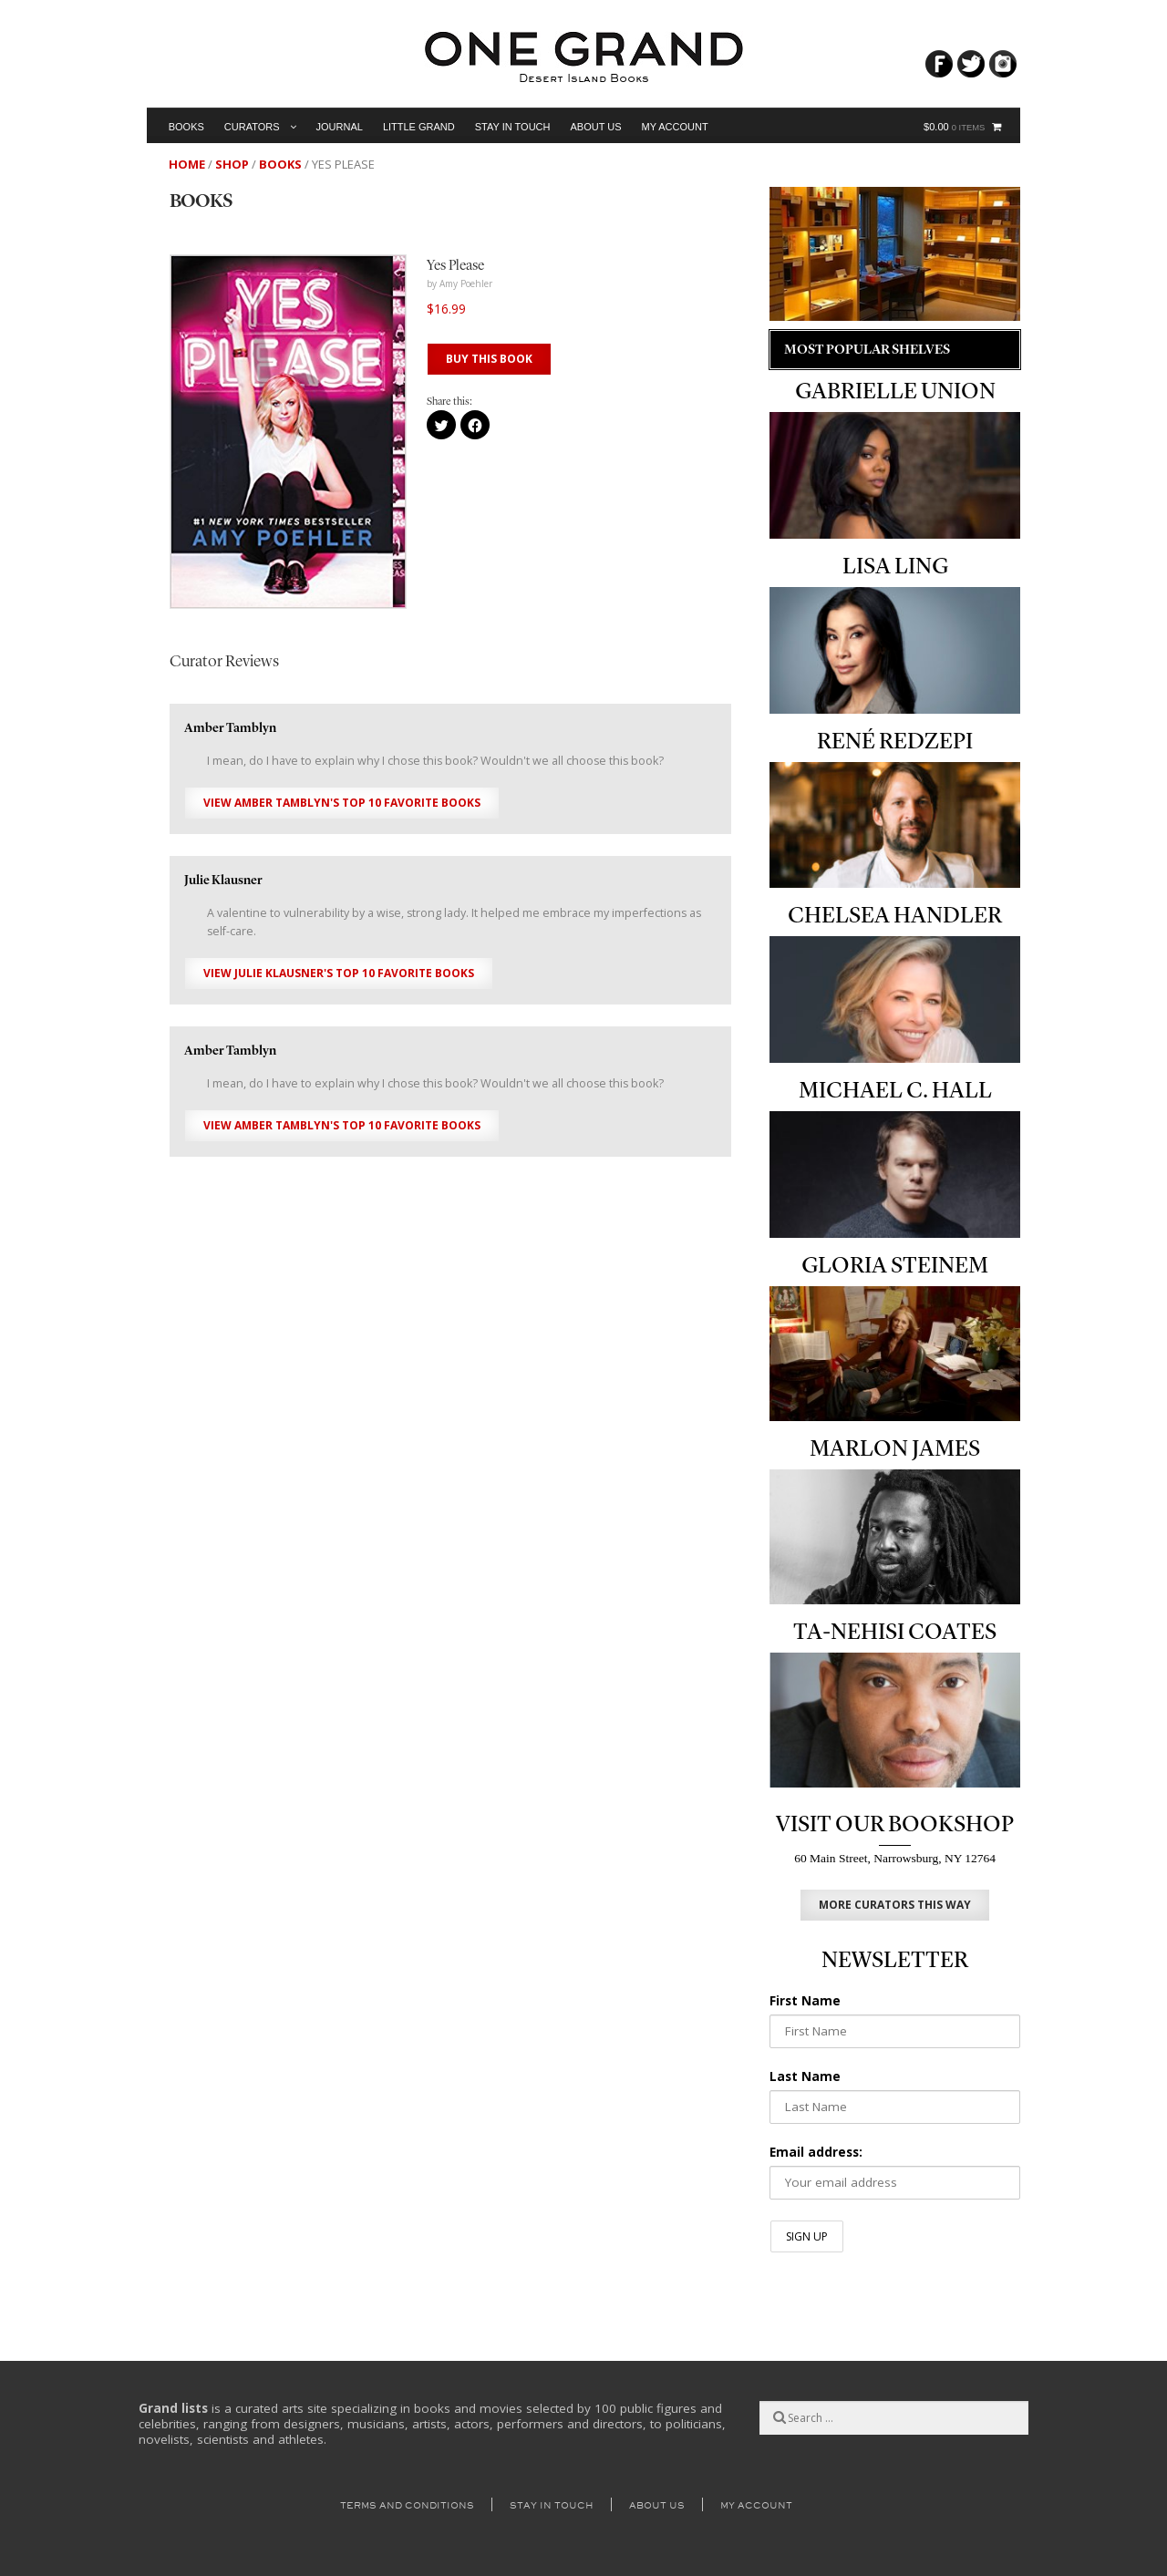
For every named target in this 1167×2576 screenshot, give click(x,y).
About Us (595, 126)
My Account (675, 126)
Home (187, 164)
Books (186, 126)
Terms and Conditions (407, 2505)
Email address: (815, 2152)
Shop (232, 164)
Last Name (805, 2076)
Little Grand (419, 126)
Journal (339, 126)
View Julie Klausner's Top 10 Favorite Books (338, 973)
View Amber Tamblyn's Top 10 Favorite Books (341, 802)
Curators (252, 126)
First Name (805, 2001)
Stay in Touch (513, 126)
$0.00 (954, 126)
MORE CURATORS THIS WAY (895, 1904)
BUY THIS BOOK (489, 358)
